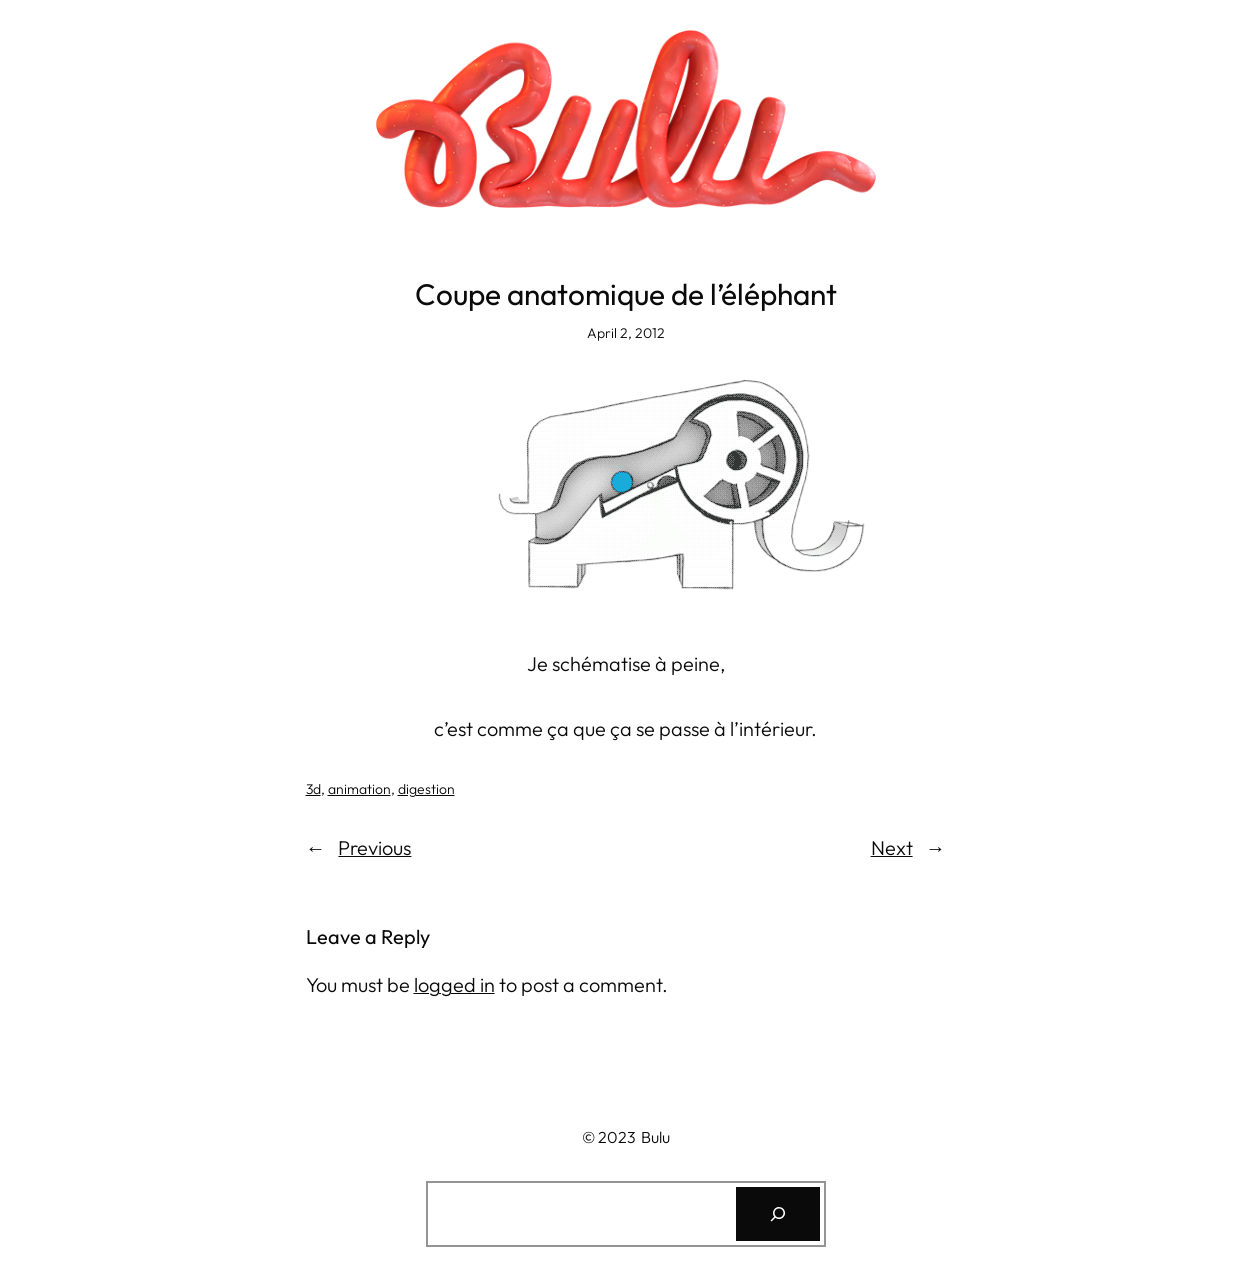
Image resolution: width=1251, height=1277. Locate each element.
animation (359, 789)
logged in (454, 984)
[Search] (778, 1214)
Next (892, 847)
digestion (426, 789)
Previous (374, 847)
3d (313, 789)
